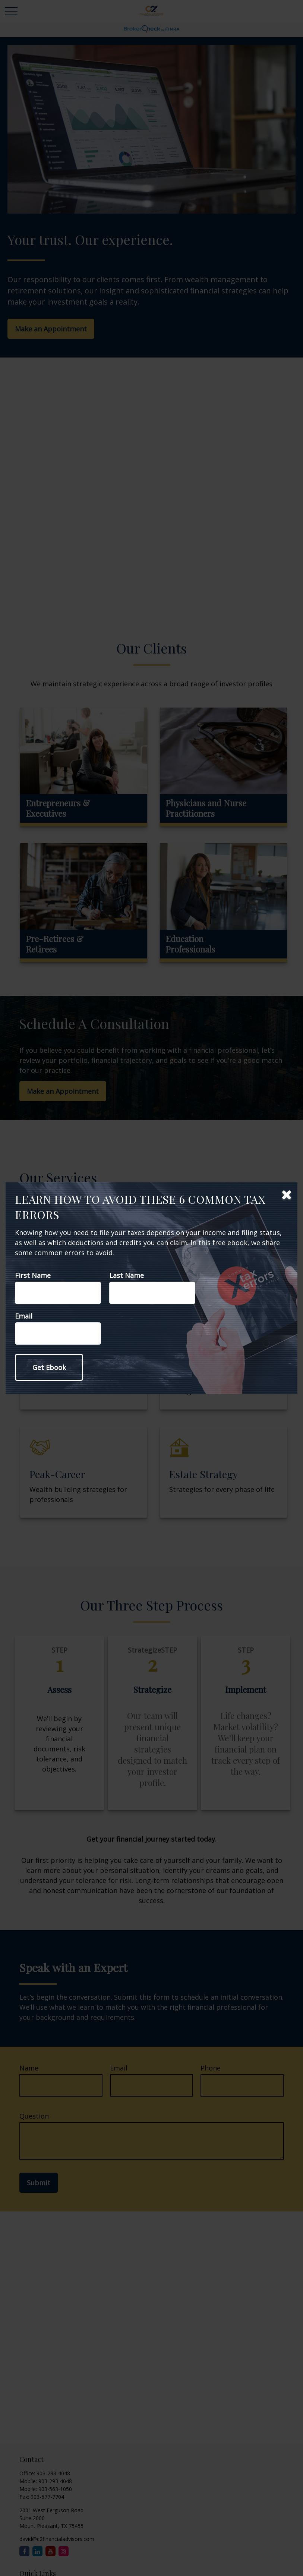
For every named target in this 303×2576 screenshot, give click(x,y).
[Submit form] (49, 1367)
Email (23, 1315)
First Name (33, 1275)
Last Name (126, 1275)
